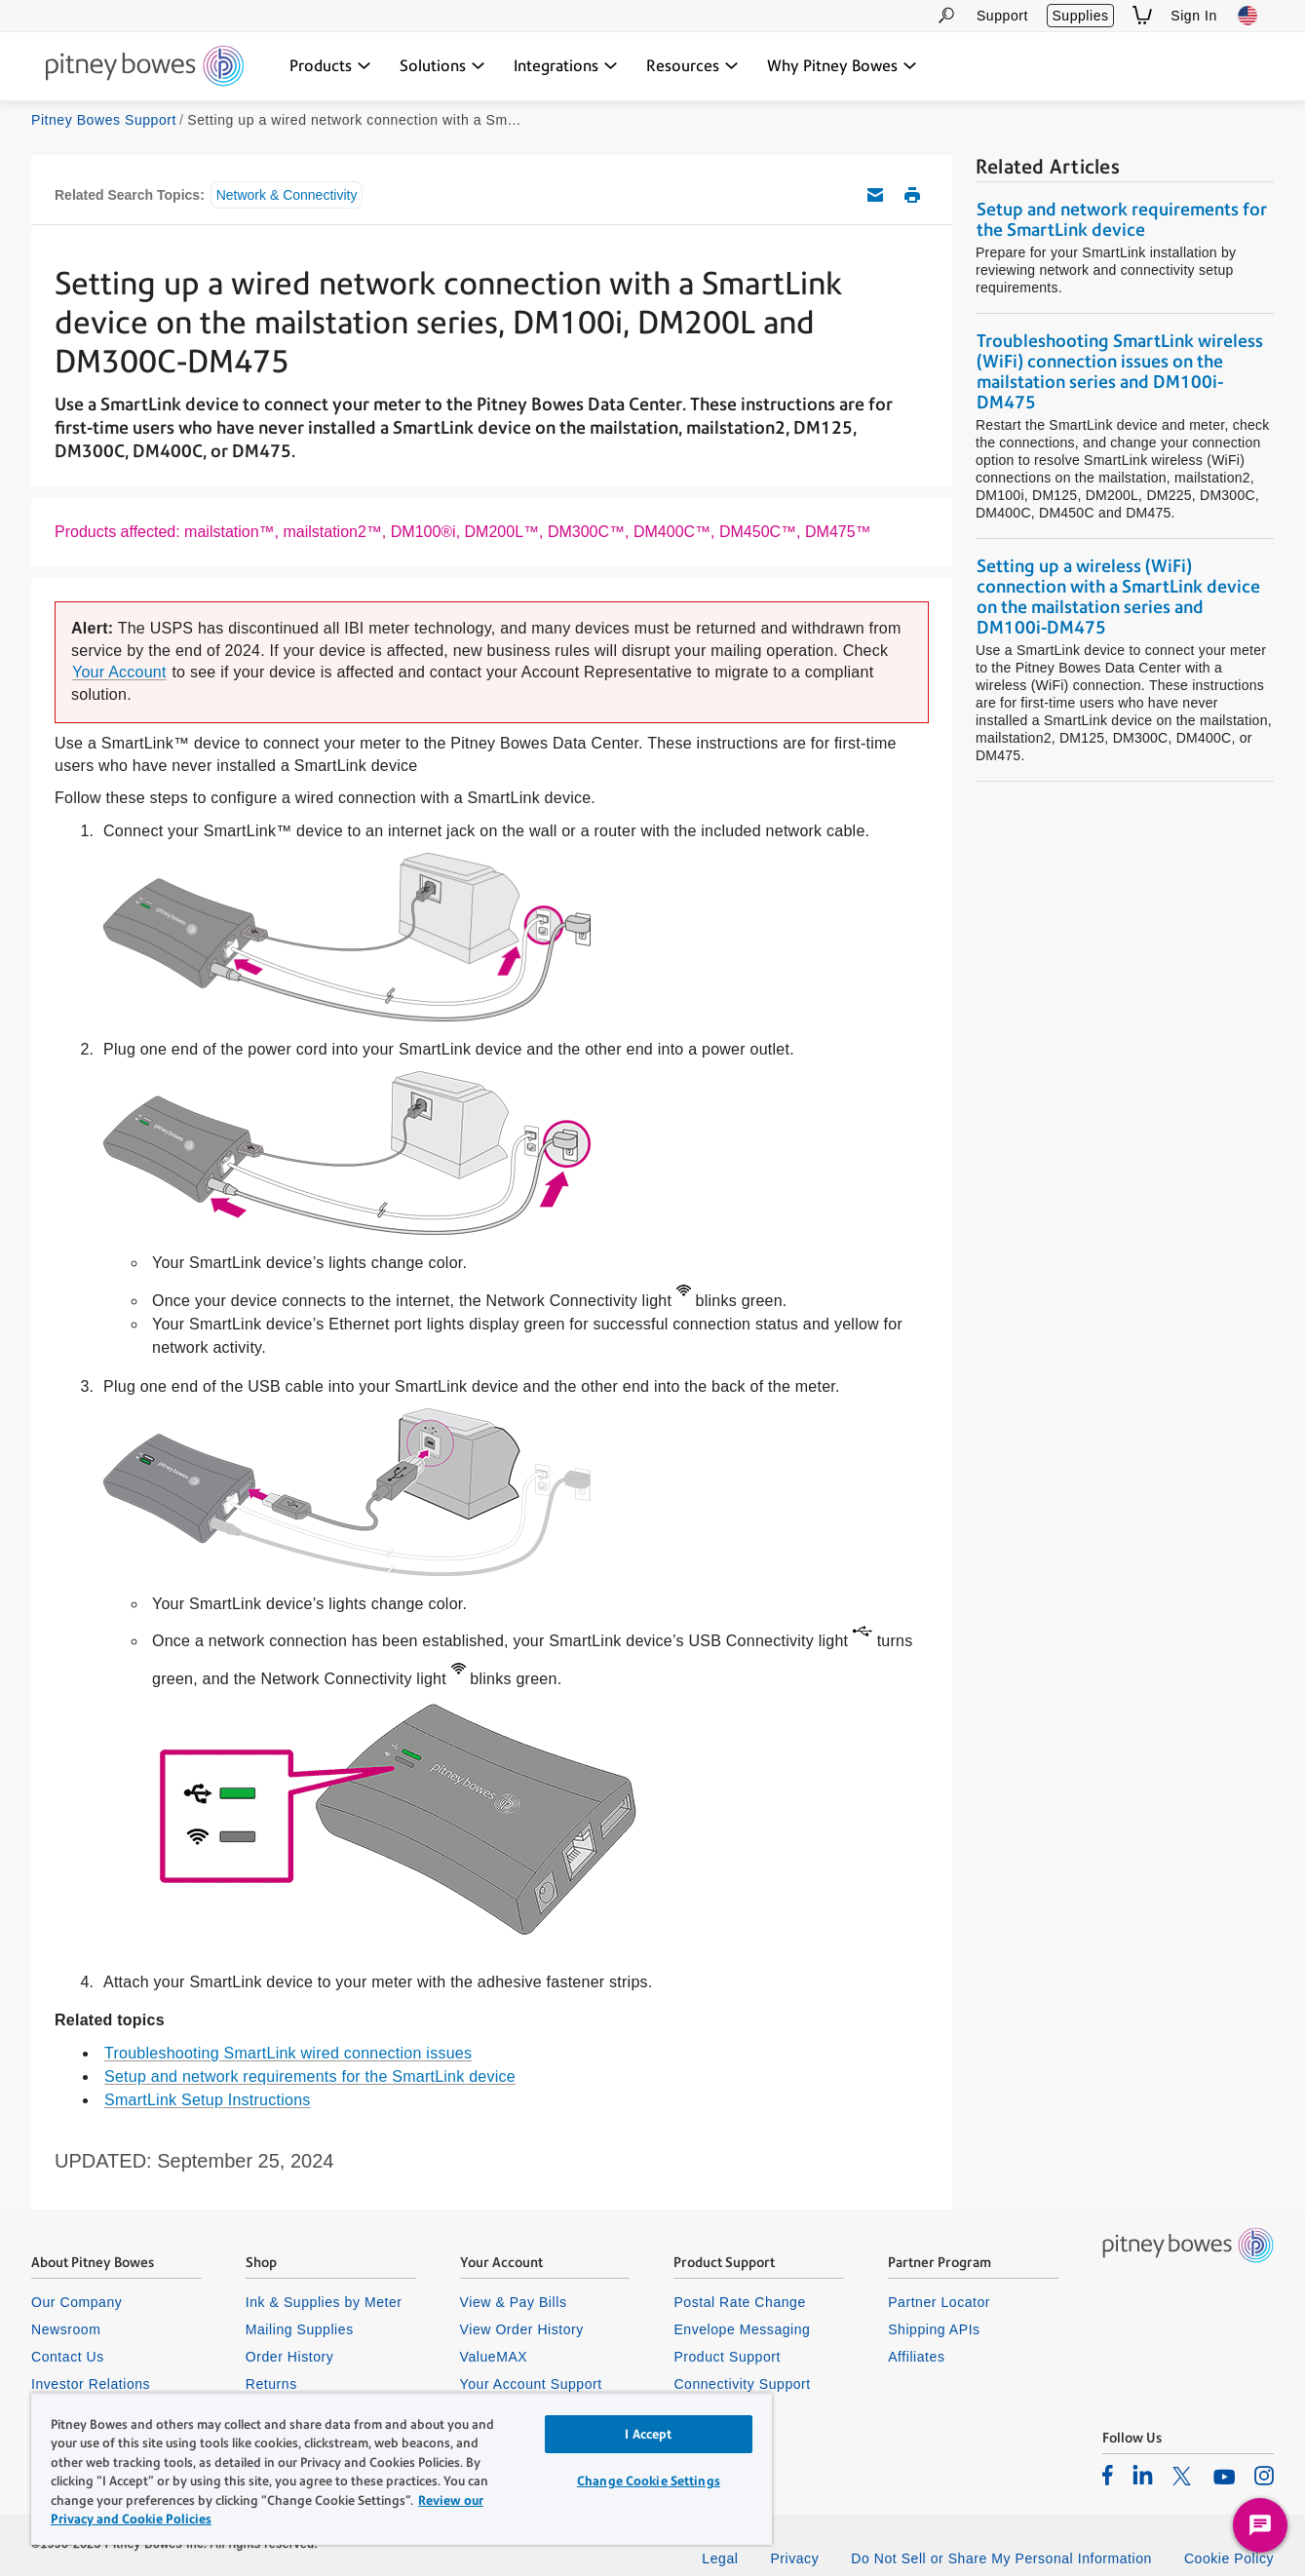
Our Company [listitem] (76, 2302)
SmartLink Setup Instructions (207, 2100)
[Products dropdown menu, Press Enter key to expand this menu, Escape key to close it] (330, 66)
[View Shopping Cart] (1142, 15)
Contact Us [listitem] (67, 2357)
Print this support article (912, 194)
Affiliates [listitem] (916, 2357)
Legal (720, 2558)
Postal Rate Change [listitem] (739, 2302)
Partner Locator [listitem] (939, 2302)
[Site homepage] (145, 67)
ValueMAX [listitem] (494, 2357)
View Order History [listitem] (522, 2329)
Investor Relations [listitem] (90, 2384)
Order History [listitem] (290, 2357)
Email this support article (875, 194)
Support (1002, 15)
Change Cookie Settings (648, 2481)
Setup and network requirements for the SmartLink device (310, 2076)
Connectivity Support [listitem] (741, 2384)
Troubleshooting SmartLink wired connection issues (288, 2053)
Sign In (1194, 15)
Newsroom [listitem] (65, 2329)
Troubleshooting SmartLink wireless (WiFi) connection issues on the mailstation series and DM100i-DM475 (1120, 371)
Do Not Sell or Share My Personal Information (1001, 2558)
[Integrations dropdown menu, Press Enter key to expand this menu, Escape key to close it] (566, 66)
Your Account (119, 672)
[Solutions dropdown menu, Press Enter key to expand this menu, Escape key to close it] (442, 66)
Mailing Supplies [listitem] (300, 2329)
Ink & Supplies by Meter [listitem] (324, 2302)
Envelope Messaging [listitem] (741, 2329)
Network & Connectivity (287, 195)
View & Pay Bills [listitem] (513, 2302)
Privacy (794, 2558)
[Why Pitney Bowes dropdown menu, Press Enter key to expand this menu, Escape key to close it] (842, 66)
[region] (401, 2469)
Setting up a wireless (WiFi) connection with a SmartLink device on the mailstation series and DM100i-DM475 (1118, 596)
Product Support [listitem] (727, 2357)
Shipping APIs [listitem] (933, 2329)
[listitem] (1107, 2474)
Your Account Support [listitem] (531, 2384)
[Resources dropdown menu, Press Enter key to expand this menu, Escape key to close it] (692, 66)
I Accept (648, 2434)
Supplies (1080, 15)
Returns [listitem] (271, 2384)
